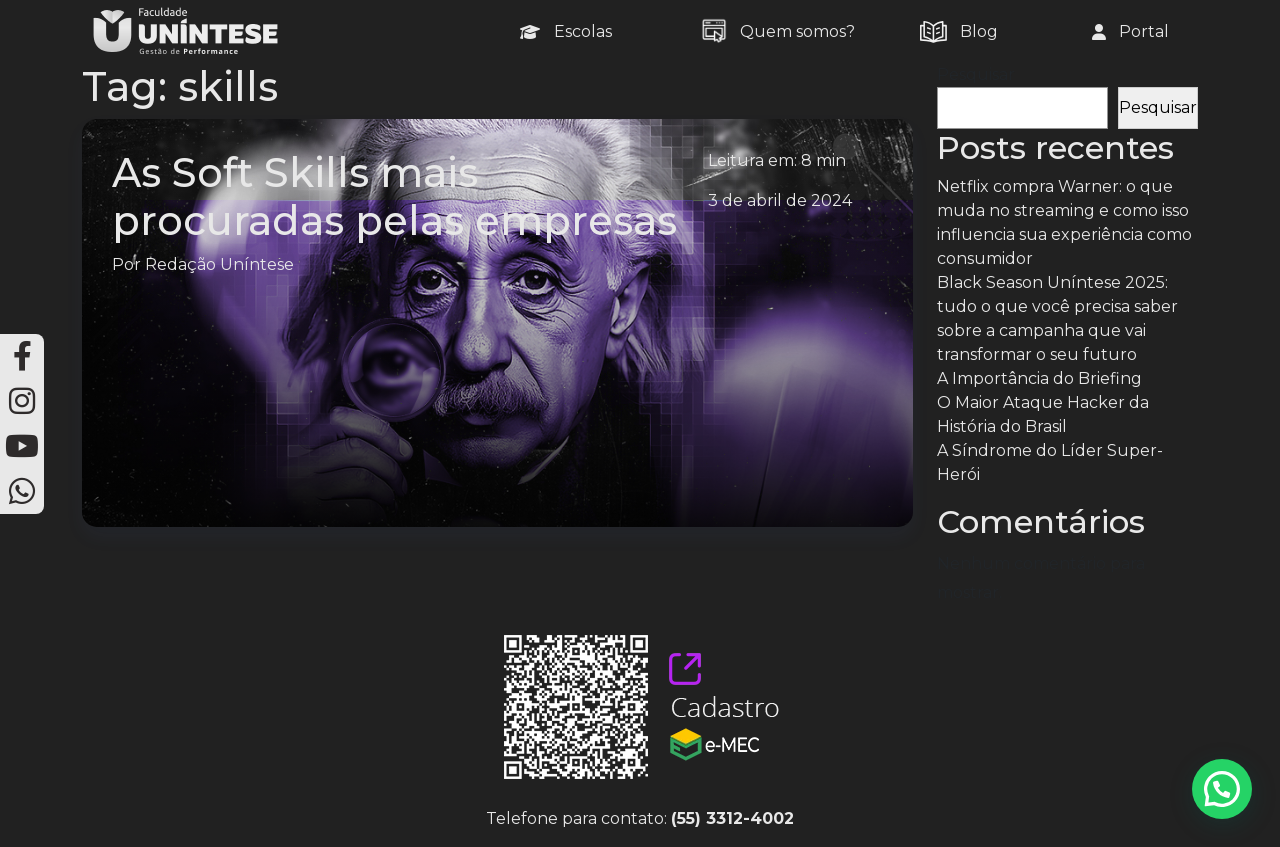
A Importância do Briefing (1039, 378)
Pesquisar (976, 74)
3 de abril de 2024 (780, 200)
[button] (1222, 789)
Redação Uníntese (219, 264)
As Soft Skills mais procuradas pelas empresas (394, 196)
